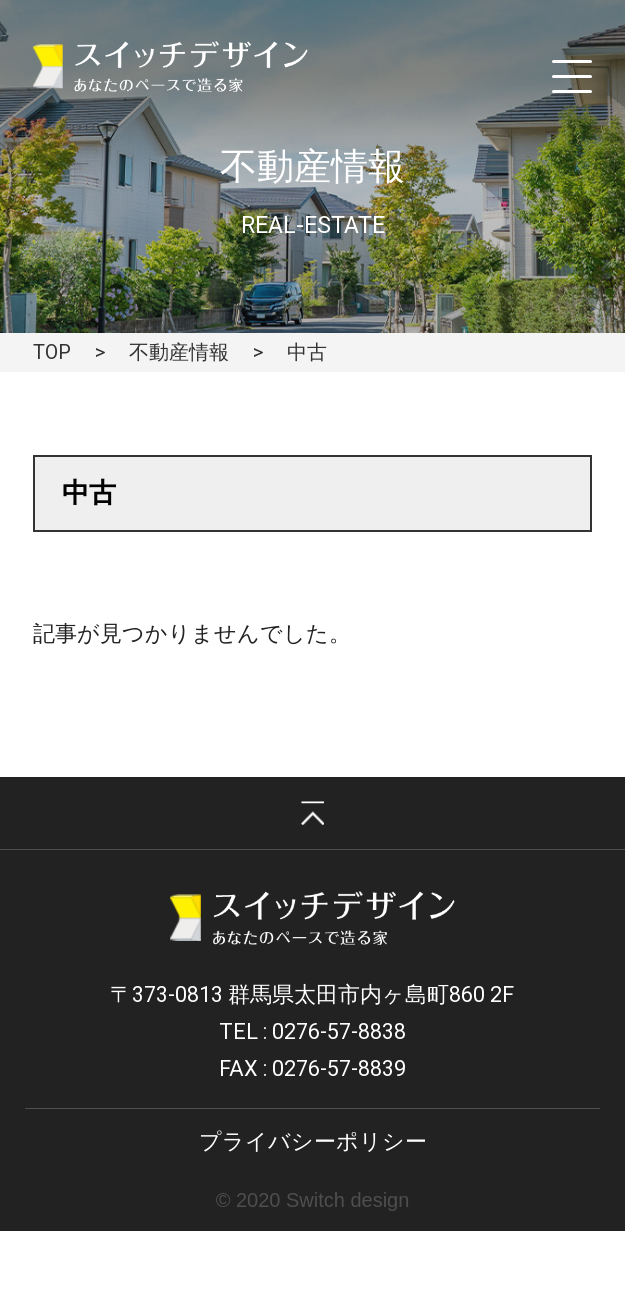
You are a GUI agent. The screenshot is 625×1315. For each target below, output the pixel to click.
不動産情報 (179, 352)
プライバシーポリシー (313, 1141)
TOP (52, 352)
